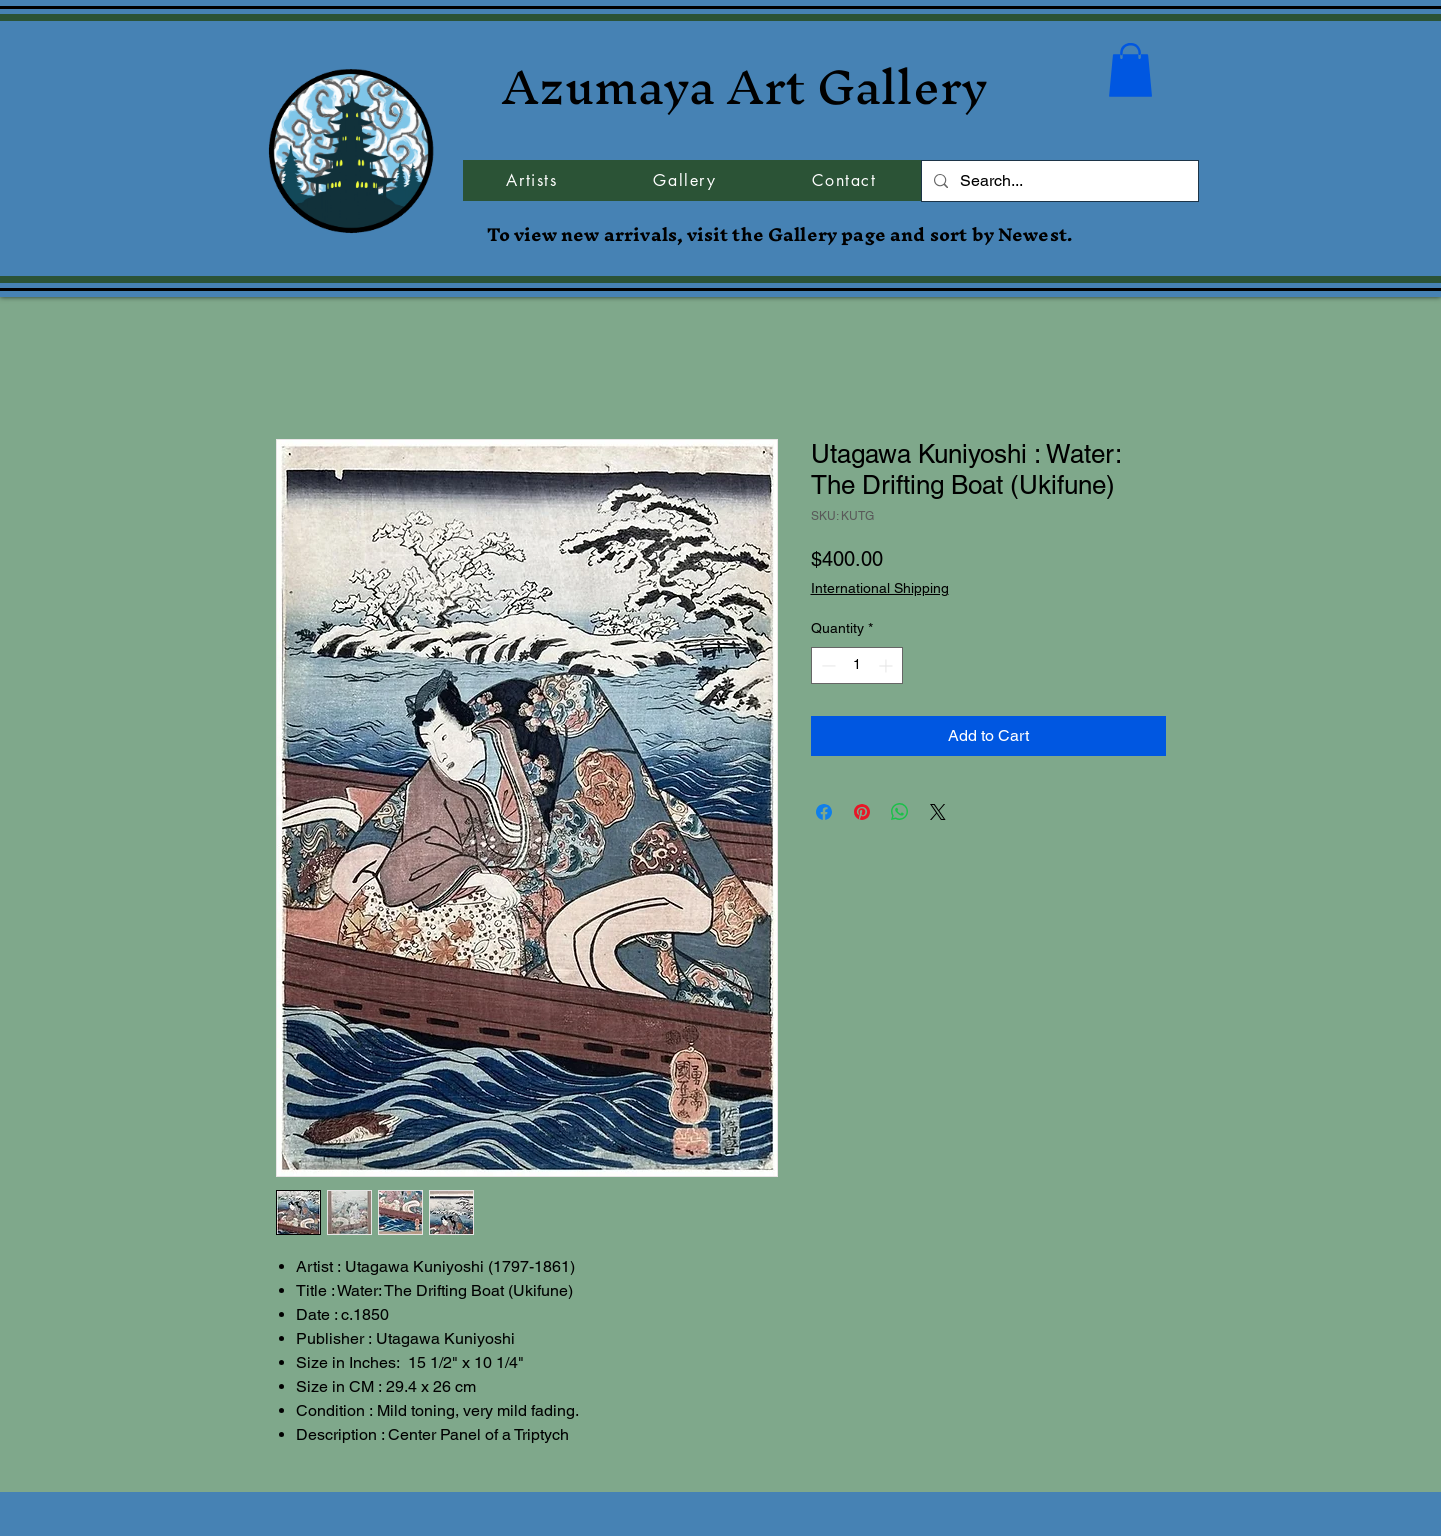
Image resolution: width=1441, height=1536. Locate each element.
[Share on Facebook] (824, 812)
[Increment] (887, 665)
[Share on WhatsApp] (900, 812)
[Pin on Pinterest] (862, 812)
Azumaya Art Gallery (745, 86)
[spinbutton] (857, 665)
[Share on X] (938, 812)
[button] (1130, 70)
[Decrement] (826, 665)
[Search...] (1058, 181)
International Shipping (880, 588)
